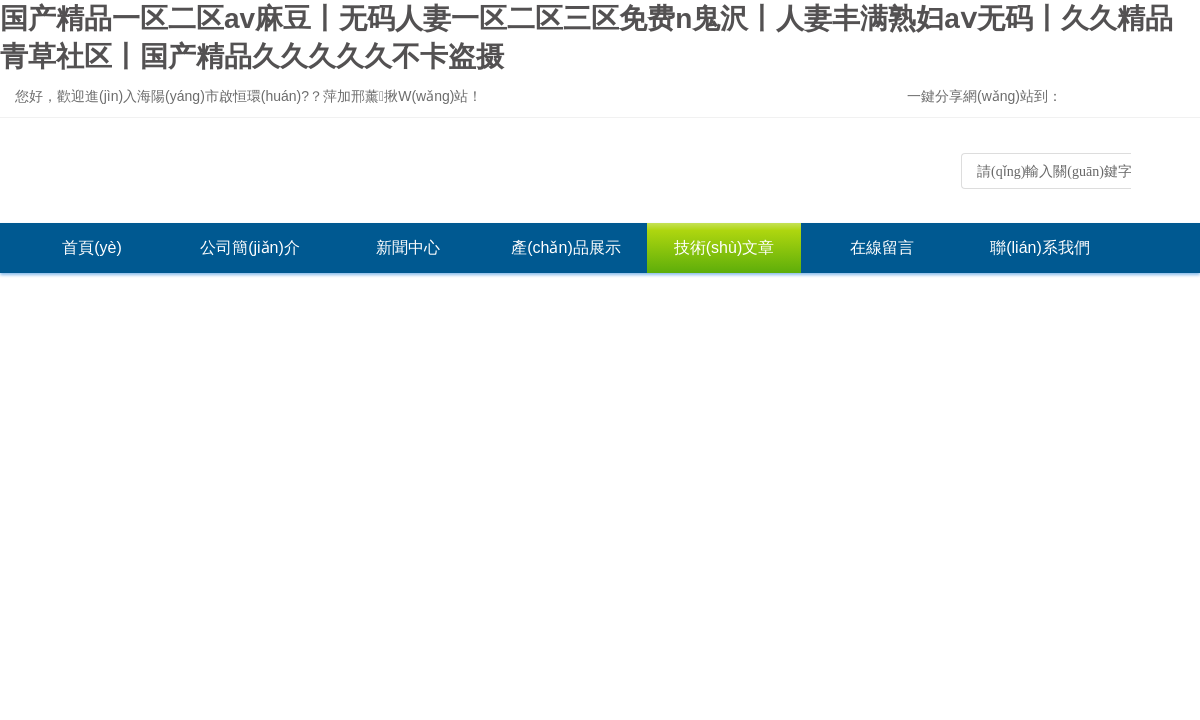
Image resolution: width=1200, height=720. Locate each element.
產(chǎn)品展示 (565, 247)
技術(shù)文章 (724, 247)
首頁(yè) (92, 247)
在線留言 (882, 247)
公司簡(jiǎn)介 (250, 247)
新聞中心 (408, 247)
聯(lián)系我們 (1040, 247)
